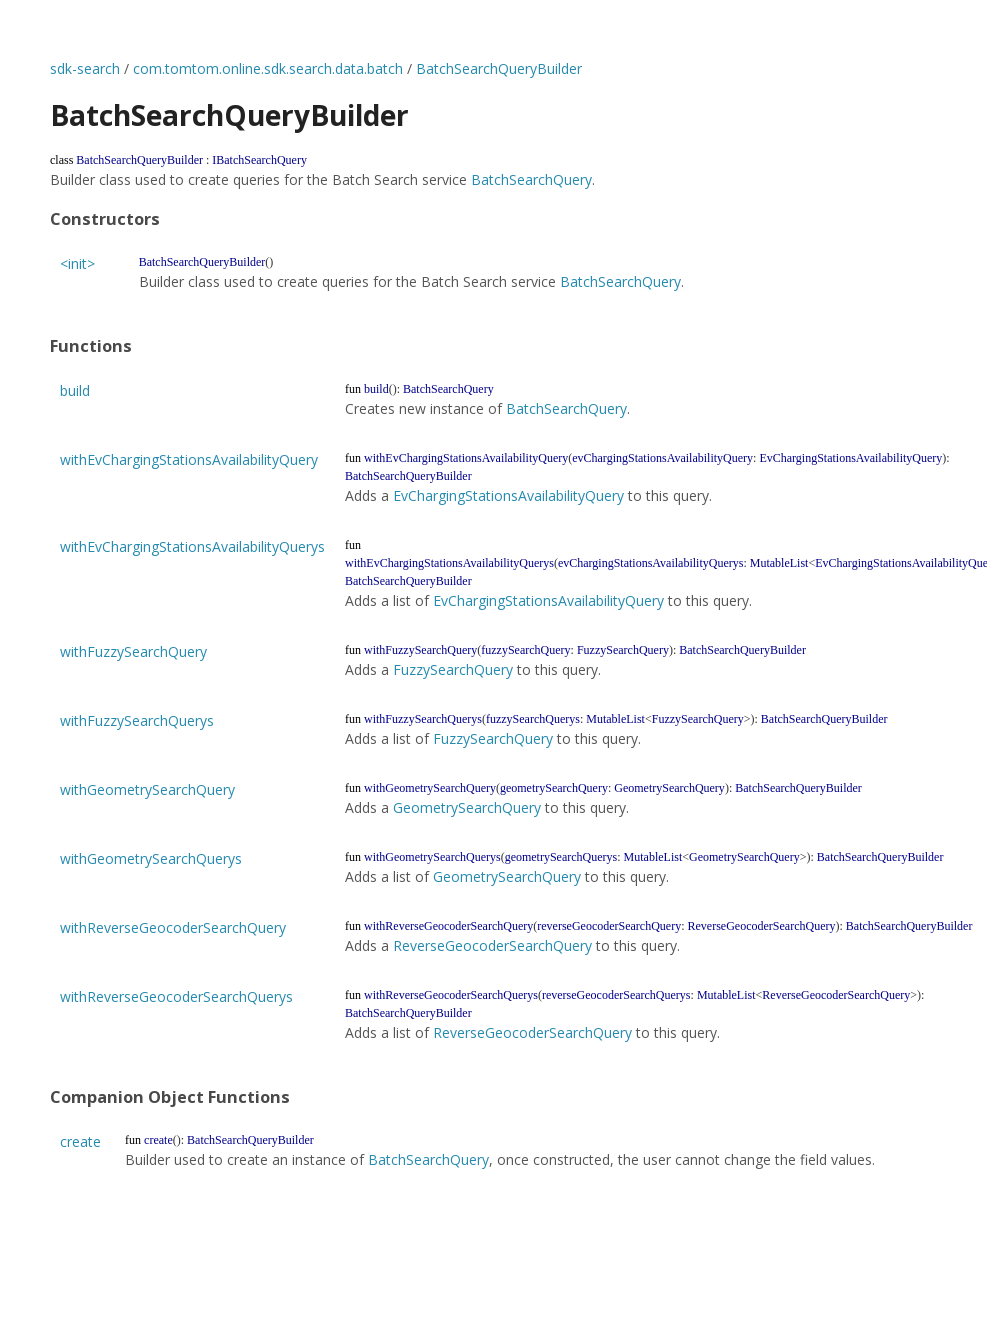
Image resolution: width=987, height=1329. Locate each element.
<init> (77, 263)
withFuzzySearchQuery (133, 651)
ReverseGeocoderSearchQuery (492, 945)
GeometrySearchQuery (467, 807)
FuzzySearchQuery (453, 669)
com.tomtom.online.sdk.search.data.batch (268, 68)
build (75, 390)
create (80, 1141)
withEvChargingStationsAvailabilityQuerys (192, 546)
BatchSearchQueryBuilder (499, 68)
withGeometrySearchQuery (147, 789)
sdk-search (85, 68)
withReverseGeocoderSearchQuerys (176, 996)
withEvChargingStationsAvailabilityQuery (189, 459)
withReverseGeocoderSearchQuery (173, 927)
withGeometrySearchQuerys (151, 858)
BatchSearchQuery (531, 179)
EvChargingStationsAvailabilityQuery (508, 495)
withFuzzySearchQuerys (137, 720)
